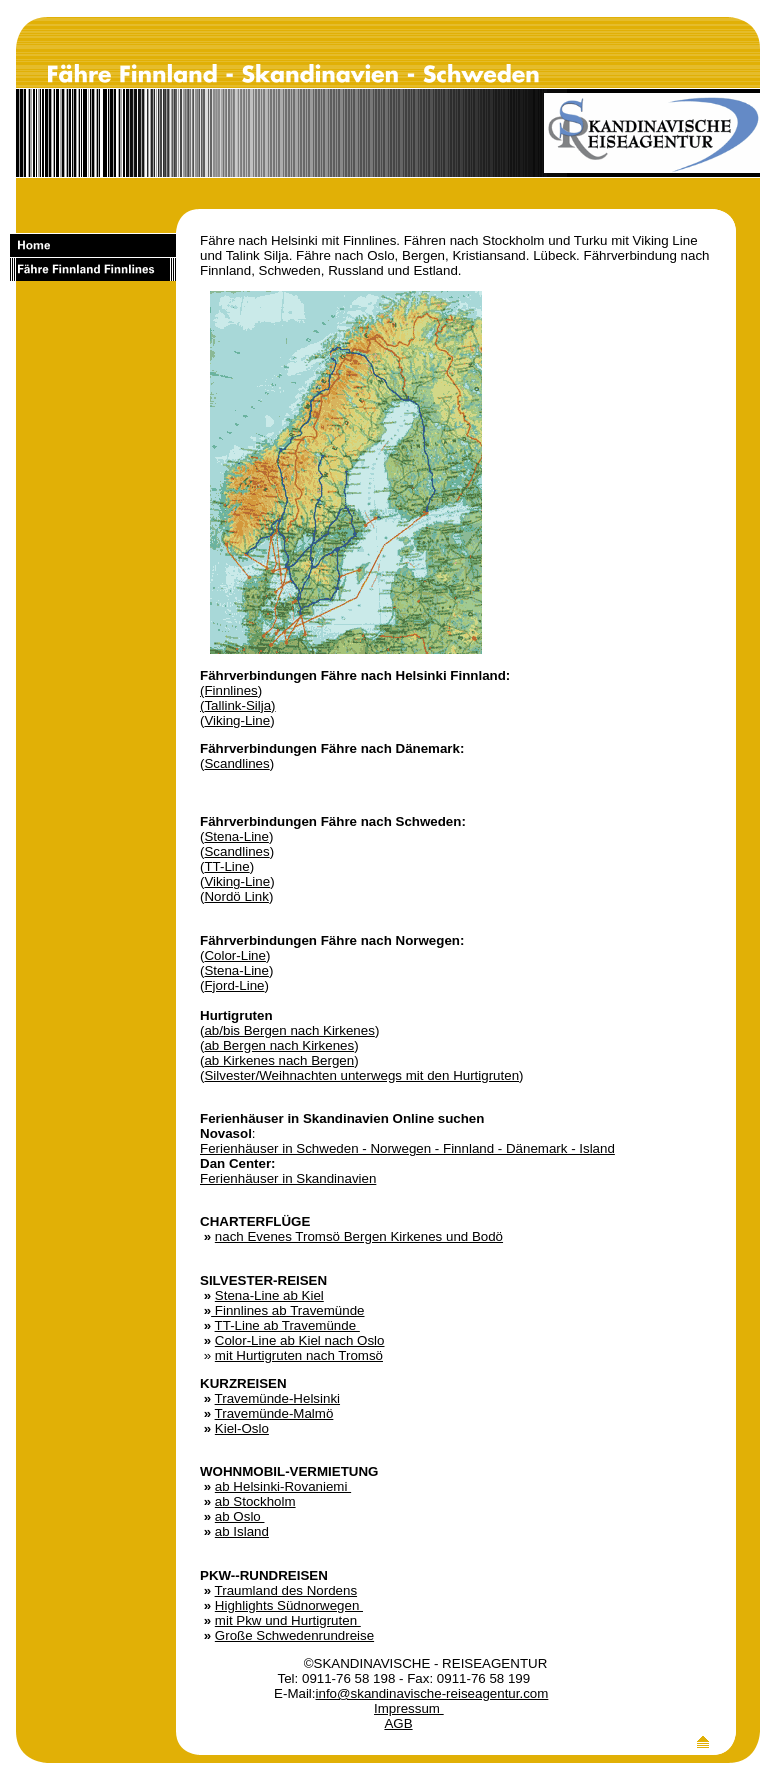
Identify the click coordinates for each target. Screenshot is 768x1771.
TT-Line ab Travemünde (287, 1325)
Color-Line (235, 955)
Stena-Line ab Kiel (269, 1295)
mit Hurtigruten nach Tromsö (299, 1355)
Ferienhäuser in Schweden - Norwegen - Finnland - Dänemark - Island (407, 1148)
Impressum (409, 1708)
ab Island (242, 1531)
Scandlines (236, 763)
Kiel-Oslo (242, 1428)
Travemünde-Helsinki (277, 1398)
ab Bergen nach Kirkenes (279, 1045)
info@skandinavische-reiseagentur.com (432, 1693)
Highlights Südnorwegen (289, 1605)
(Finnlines (229, 690)
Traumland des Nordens (286, 1590)
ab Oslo (240, 1516)
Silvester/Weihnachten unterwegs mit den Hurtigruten (361, 1075)
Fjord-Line (234, 985)
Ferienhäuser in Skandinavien (288, 1178)
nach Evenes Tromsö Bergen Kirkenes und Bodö (359, 1236)
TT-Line (226, 866)
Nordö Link (236, 896)
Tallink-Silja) (239, 705)
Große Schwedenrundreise (294, 1635)
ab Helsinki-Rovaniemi (283, 1486)
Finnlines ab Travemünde (287, 1310)
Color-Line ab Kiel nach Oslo (300, 1340)
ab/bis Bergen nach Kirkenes (289, 1030)
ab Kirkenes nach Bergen (279, 1060)
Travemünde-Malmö (274, 1413)
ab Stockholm (255, 1501)
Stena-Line (236, 836)
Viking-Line (237, 720)
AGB (398, 1723)
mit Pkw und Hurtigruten (288, 1620)
